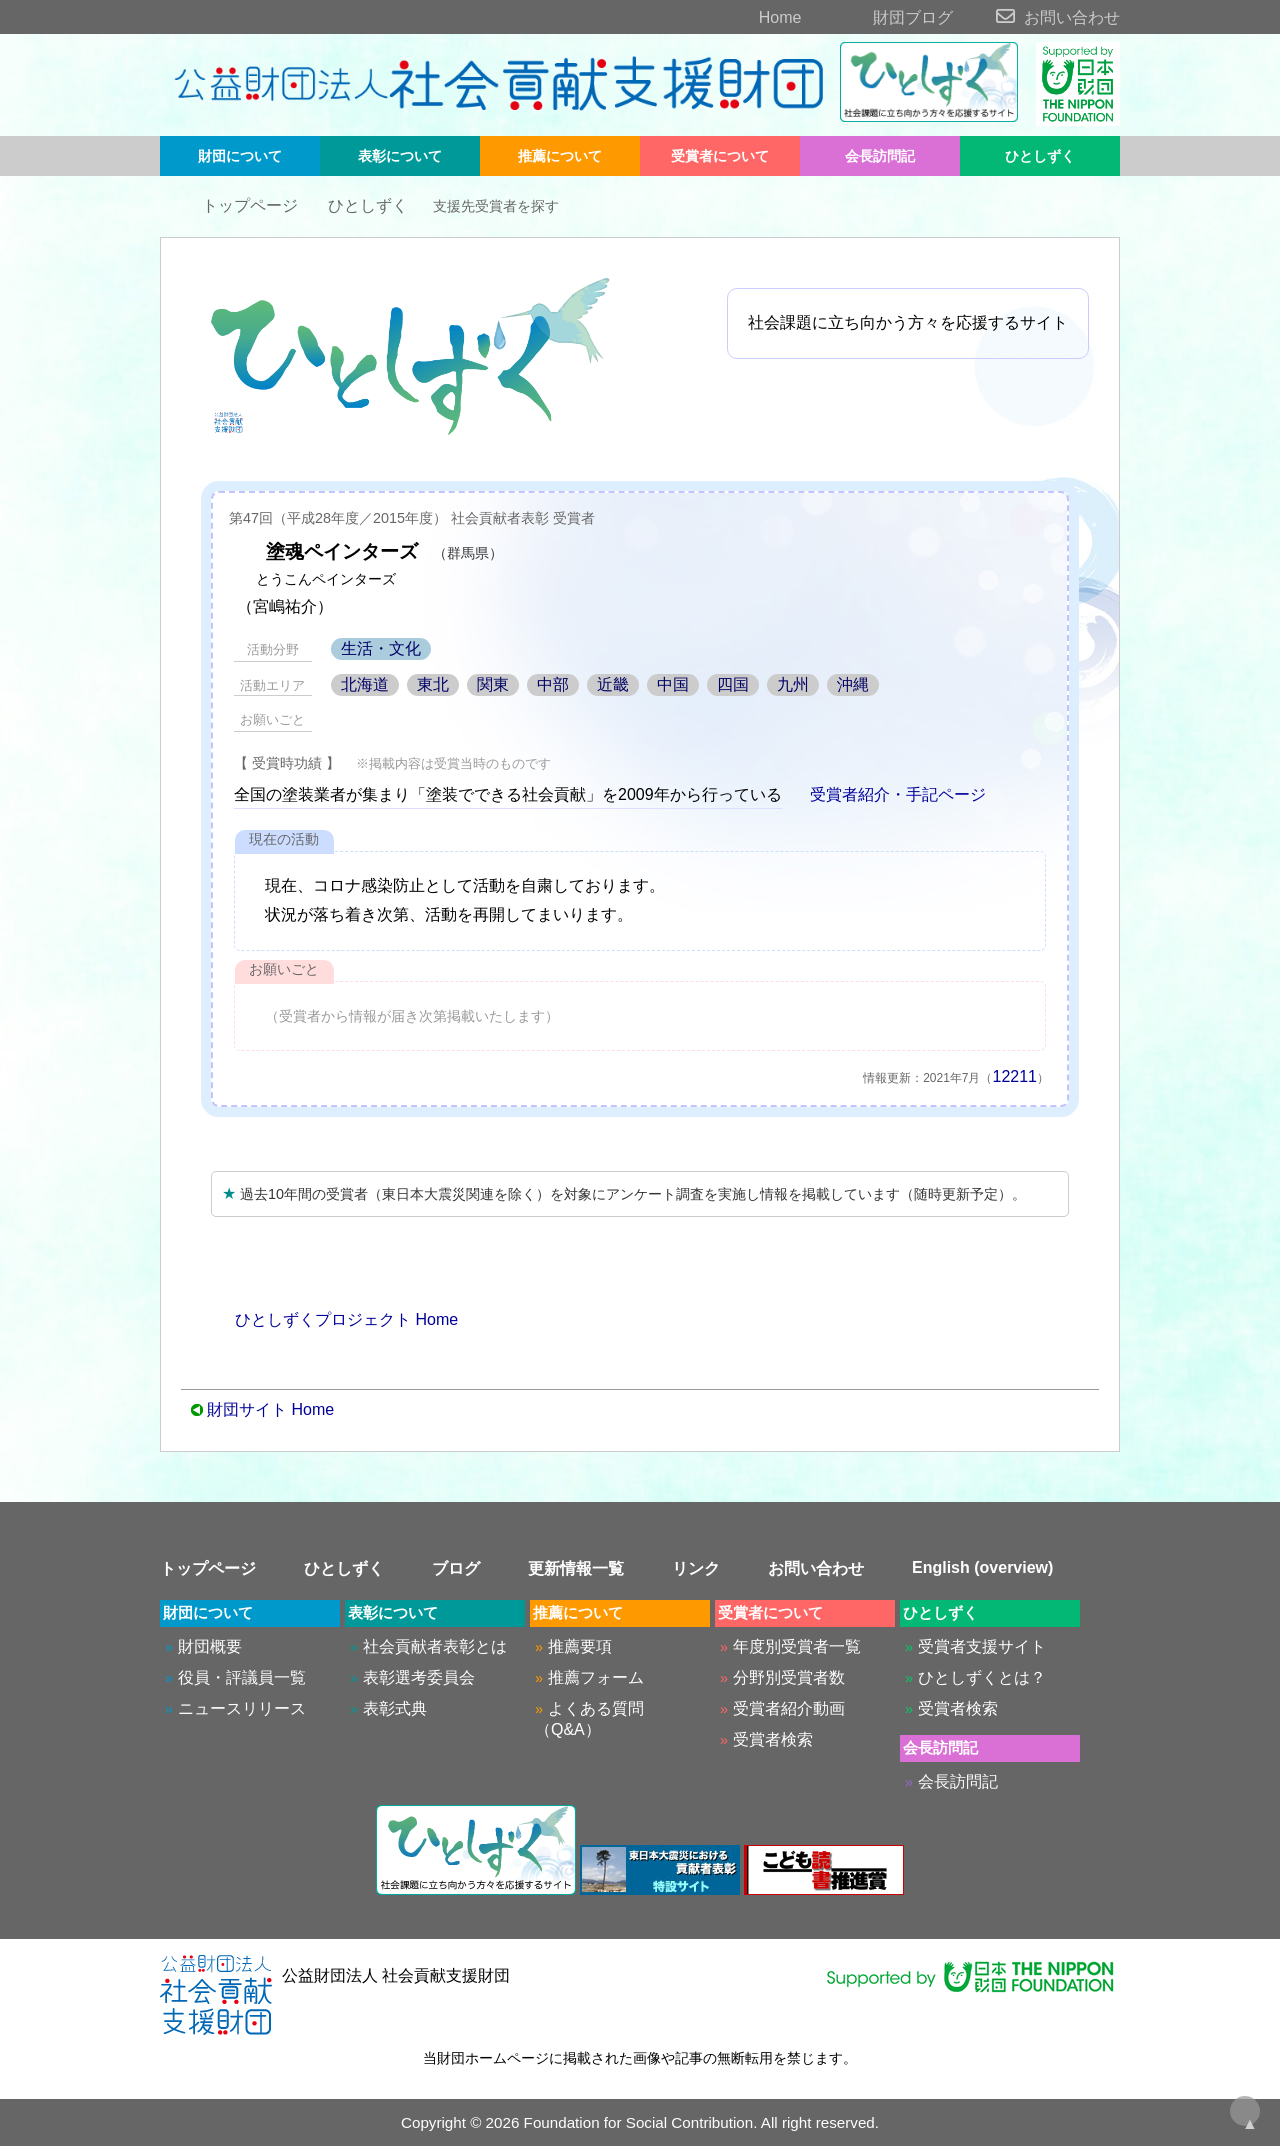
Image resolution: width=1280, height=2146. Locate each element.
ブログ (456, 1568)
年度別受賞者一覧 (797, 1646)
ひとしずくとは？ (982, 1677)
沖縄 (853, 684)
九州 (793, 684)
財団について (240, 156)
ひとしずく (1040, 156)
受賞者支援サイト (982, 1646)
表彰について (400, 156)
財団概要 (210, 1646)
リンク (696, 1568)
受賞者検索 (773, 1739)
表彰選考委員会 (419, 1677)
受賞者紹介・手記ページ (886, 794)
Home (745, 17)
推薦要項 (580, 1646)
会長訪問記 (880, 156)
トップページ (234, 205)
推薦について (560, 156)
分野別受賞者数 (789, 1677)
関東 (493, 684)
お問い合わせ (1038, 17)
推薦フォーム (596, 1677)
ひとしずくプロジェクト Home (334, 1319)
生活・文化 (381, 648)
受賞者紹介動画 (789, 1708)
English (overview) (982, 1567)
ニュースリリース (242, 1708)
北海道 (365, 684)
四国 (733, 684)
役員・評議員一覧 (242, 1677)
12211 (1015, 1076)
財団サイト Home (270, 1409)
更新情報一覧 (576, 1568)
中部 (553, 684)
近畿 (613, 684)
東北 (433, 684)
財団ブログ (879, 17)
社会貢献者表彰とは (435, 1646)
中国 (673, 684)
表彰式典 (395, 1708)
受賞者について (720, 156)
